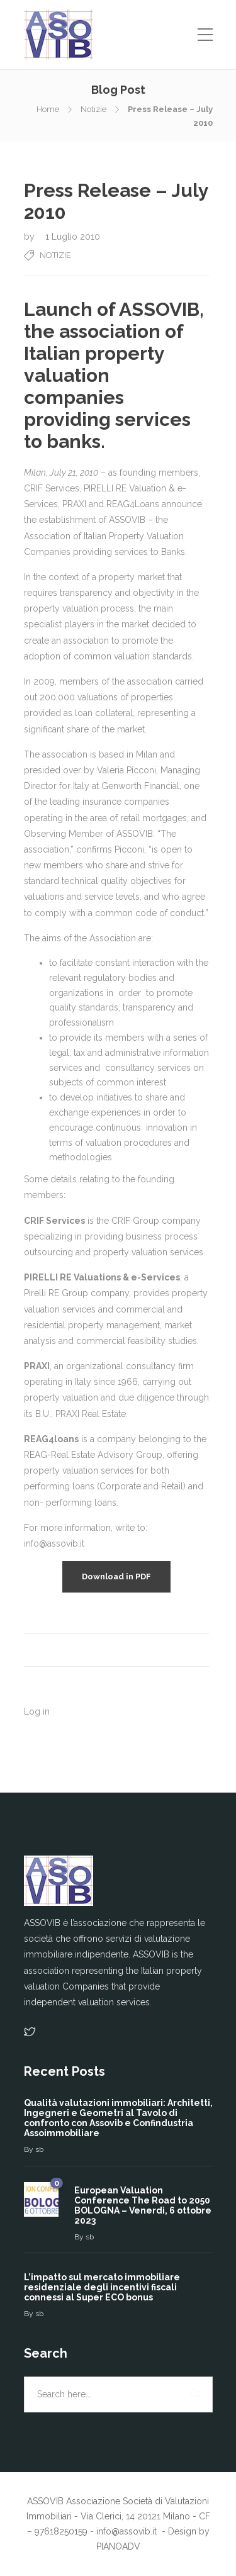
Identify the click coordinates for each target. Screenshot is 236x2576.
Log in (37, 1711)
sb (39, 2149)
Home (48, 109)
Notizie (93, 109)
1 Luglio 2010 (72, 237)
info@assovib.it (127, 2531)
